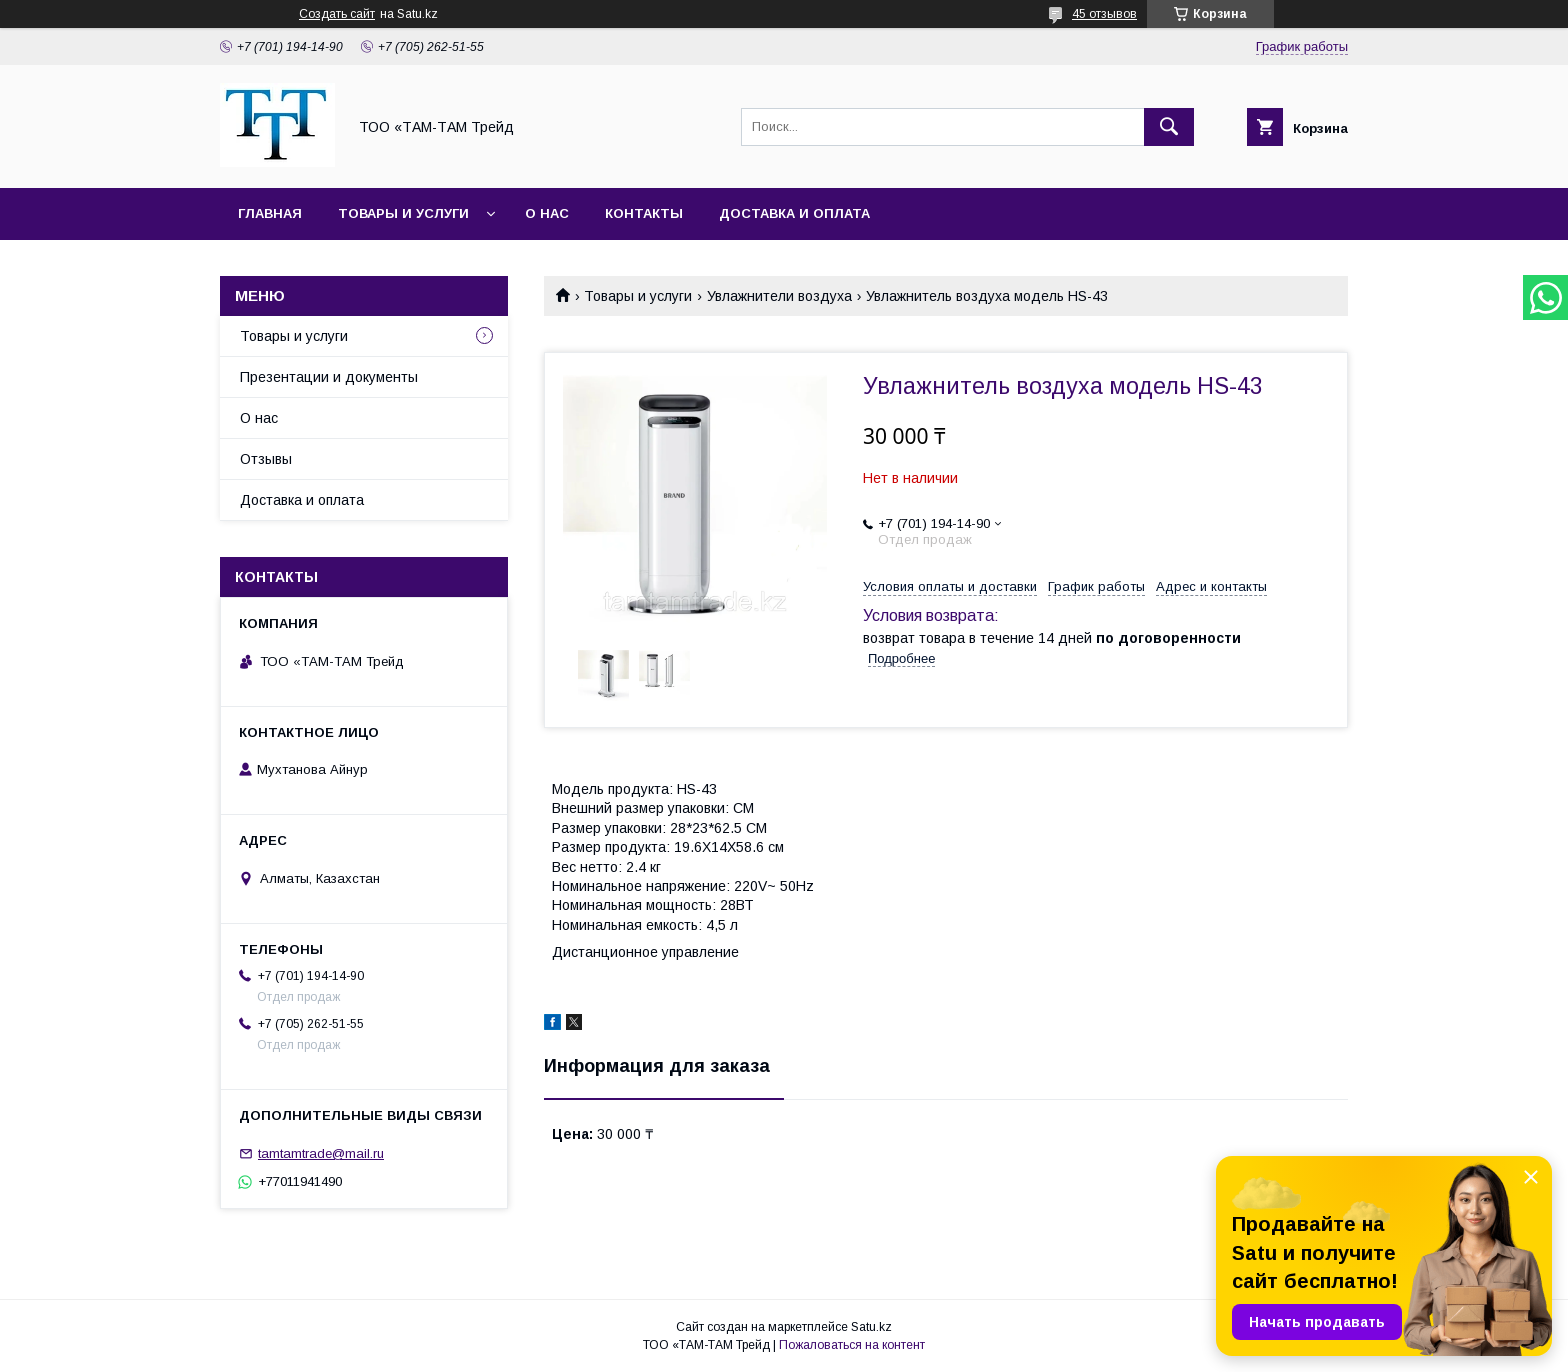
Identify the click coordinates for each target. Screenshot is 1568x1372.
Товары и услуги (403, 213)
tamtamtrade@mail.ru (321, 1153)
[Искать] (1169, 127)
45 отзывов (1104, 14)
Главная (270, 213)
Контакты (644, 213)
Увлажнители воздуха (779, 296)
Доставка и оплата (794, 213)
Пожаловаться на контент (852, 1345)
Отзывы (266, 459)
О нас (547, 213)
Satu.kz (871, 1327)
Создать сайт (337, 14)
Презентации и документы (329, 377)
